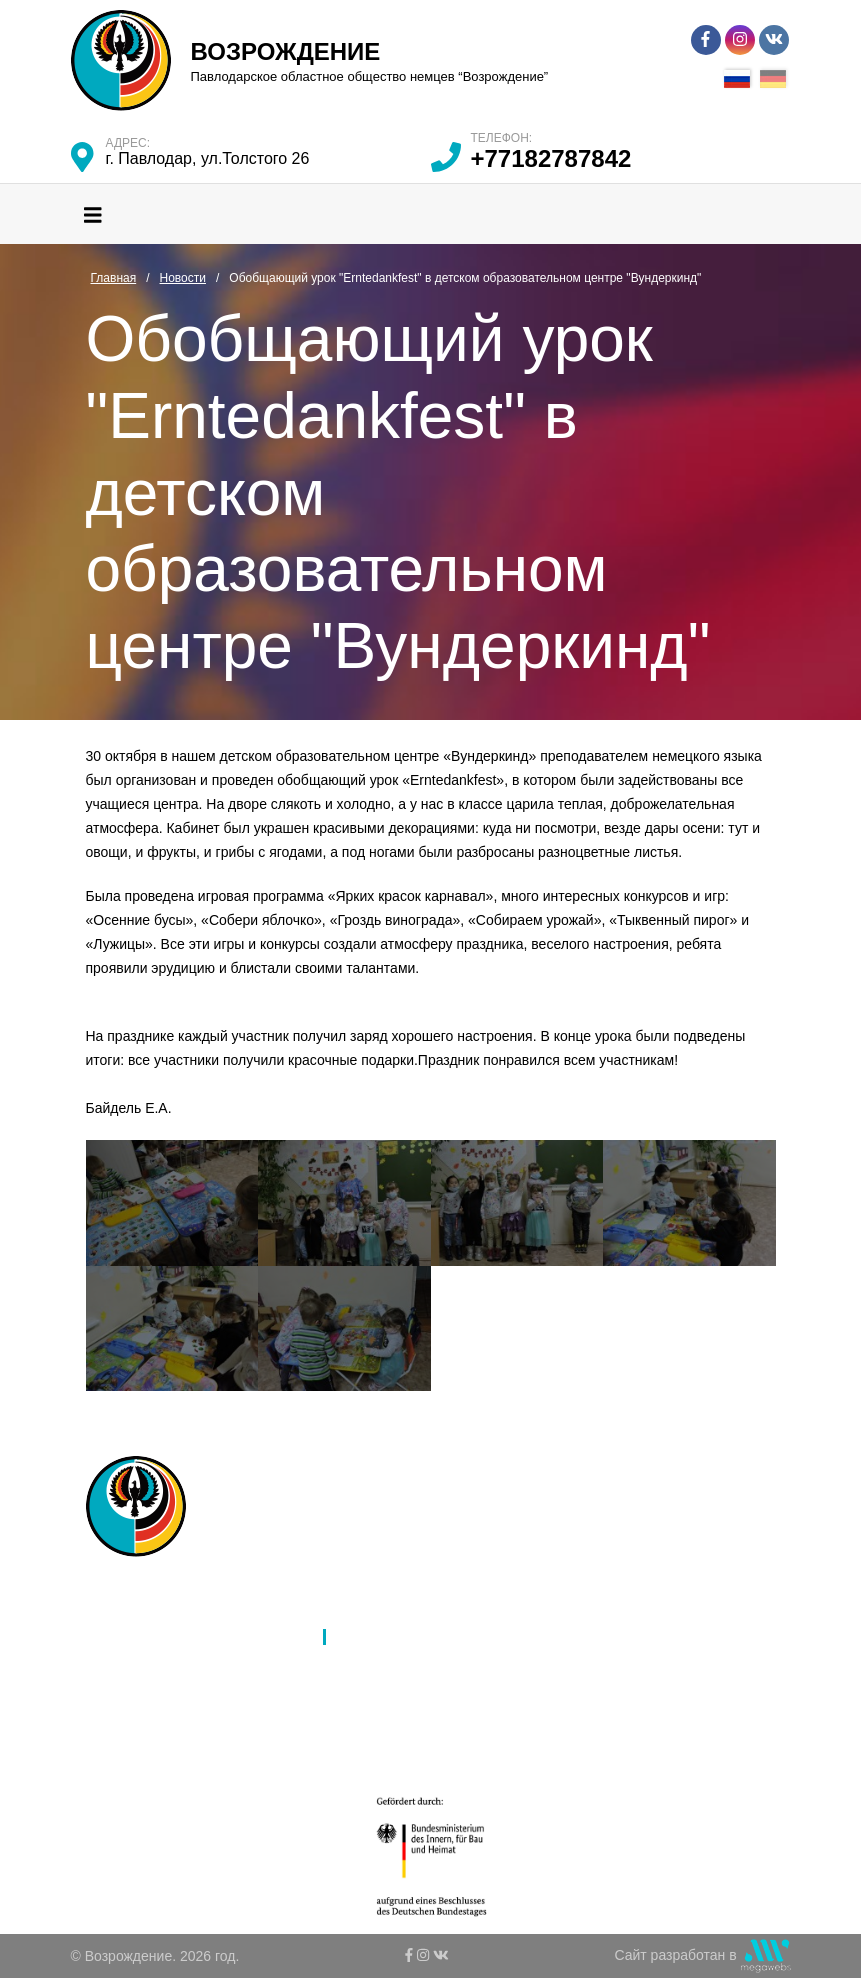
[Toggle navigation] (93, 214)
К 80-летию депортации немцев (440, 1689)
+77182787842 (551, 158)
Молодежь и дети (187, 1715)
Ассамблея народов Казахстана (441, 1585)
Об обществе (174, 1611)
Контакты (368, 1715)
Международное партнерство (433, 1611)
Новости (365, 1637)
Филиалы (161, 1637)
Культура (160, 1689)
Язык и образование (197, 1663)
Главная (157, 1585)
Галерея (365, 1663)
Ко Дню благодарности (412, 1741)
